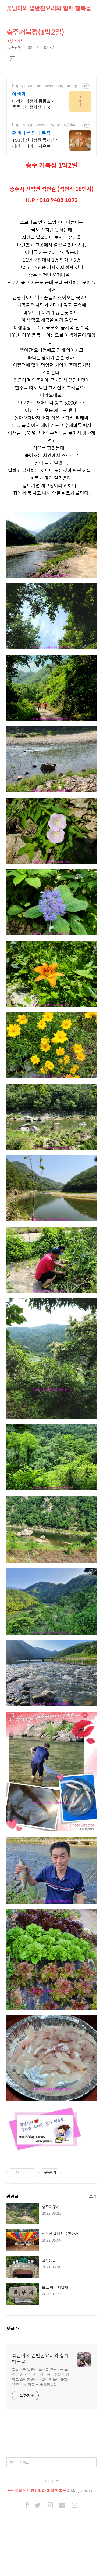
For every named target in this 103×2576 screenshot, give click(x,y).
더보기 (91, 2196)
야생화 (19, 94)
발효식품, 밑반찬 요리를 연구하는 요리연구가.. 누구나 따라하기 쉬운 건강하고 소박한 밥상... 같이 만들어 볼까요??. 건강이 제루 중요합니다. (40, 2376)
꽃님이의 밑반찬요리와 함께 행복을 (48, 8)
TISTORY (51, 2481)
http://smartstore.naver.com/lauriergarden (46, 86)
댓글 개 (13, 2328)
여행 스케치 (14, 41)
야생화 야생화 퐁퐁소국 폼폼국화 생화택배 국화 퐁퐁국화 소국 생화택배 (33, 104)
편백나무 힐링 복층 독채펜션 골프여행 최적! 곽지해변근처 (34, 133)
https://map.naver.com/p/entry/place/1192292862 (46, 124)
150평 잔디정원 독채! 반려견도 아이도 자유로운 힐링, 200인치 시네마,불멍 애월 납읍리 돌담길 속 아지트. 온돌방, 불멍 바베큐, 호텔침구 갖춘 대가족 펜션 (35, 143)
